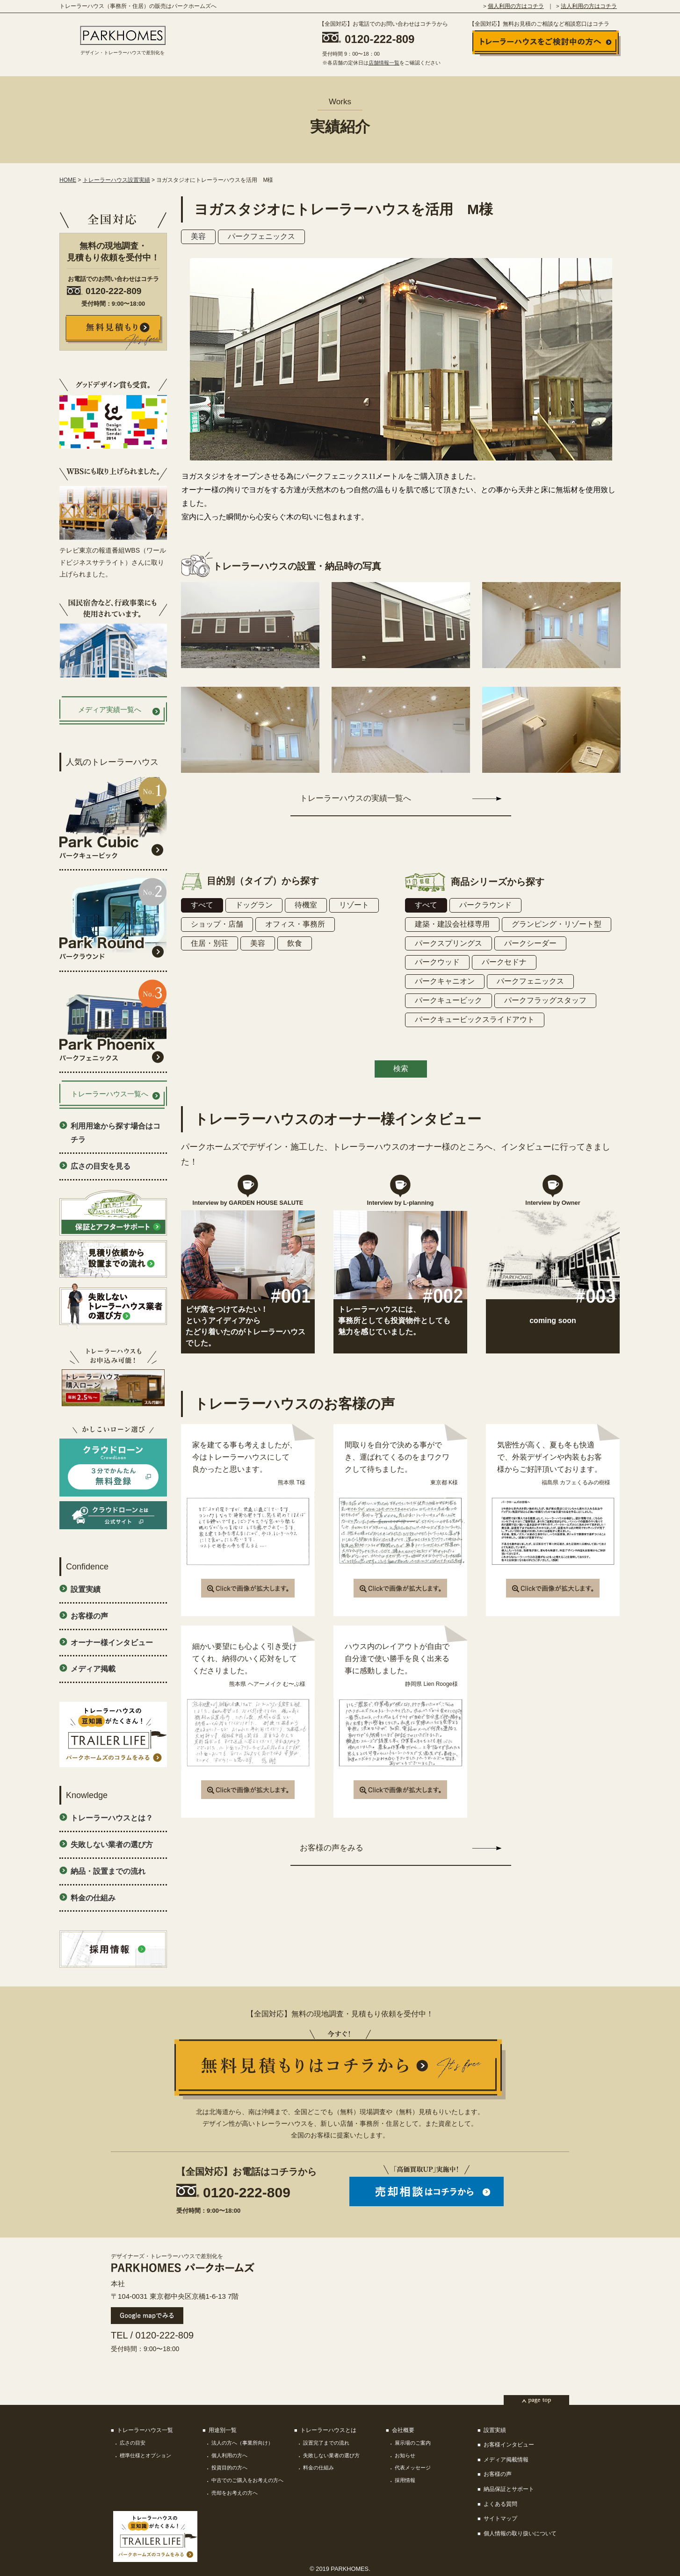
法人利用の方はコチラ (589, 6)
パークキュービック (448, 1000)
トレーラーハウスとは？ (112, 1818)
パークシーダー (530, 943)
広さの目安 (132, 2443)
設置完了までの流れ (326, 2443)
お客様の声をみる (331, 1847)
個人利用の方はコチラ (516, 6)
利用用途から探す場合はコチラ (115, 1133)
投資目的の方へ (229, 2467)
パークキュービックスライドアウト (475, 1019)
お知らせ (405, 2455)
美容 (198, 236)
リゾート (354, 905)
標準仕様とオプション (145, 2455)
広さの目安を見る (100, 1166)
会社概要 (403, 2430)
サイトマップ (500, 2518)
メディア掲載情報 (506, 2459)
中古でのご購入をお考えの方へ (247, 2480)
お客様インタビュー (509, 2444)
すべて (202, 905)
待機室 (306, 905)
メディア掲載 (93, 1669)
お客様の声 (89, 1616)
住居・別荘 (209, 943)
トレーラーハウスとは (328, 2430)
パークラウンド (485, 905)
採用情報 (405, 2480)
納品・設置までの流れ (108, 1871)
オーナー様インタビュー (112, 1643)
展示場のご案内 (413, 2443)
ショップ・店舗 (217, 924)
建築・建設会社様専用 (452, 924)
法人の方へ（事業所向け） (242, 2443)
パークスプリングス (448, 943)
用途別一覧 (223, 2430)
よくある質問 (500, 2504)
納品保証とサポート (509, 2489)
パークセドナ (504, 962)
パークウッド (437, 962)
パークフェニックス (261, 236)
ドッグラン (254, 905)
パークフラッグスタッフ (545, 1000)
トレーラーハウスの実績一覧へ (355, 798)
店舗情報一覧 (384, 62)
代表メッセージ (413, 2467)
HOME (67, 180)
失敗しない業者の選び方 (112, 1845)
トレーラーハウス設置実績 (116, 180)
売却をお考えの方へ (234, 2493)
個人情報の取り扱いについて (520, 2533)
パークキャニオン (445, 981)
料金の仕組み (93, 1898)
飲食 (294, 943)
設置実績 (86, 1589)
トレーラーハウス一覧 (145, 2430)
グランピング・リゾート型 (556, 924)
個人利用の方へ (229, 2455)
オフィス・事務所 (295, 924)
